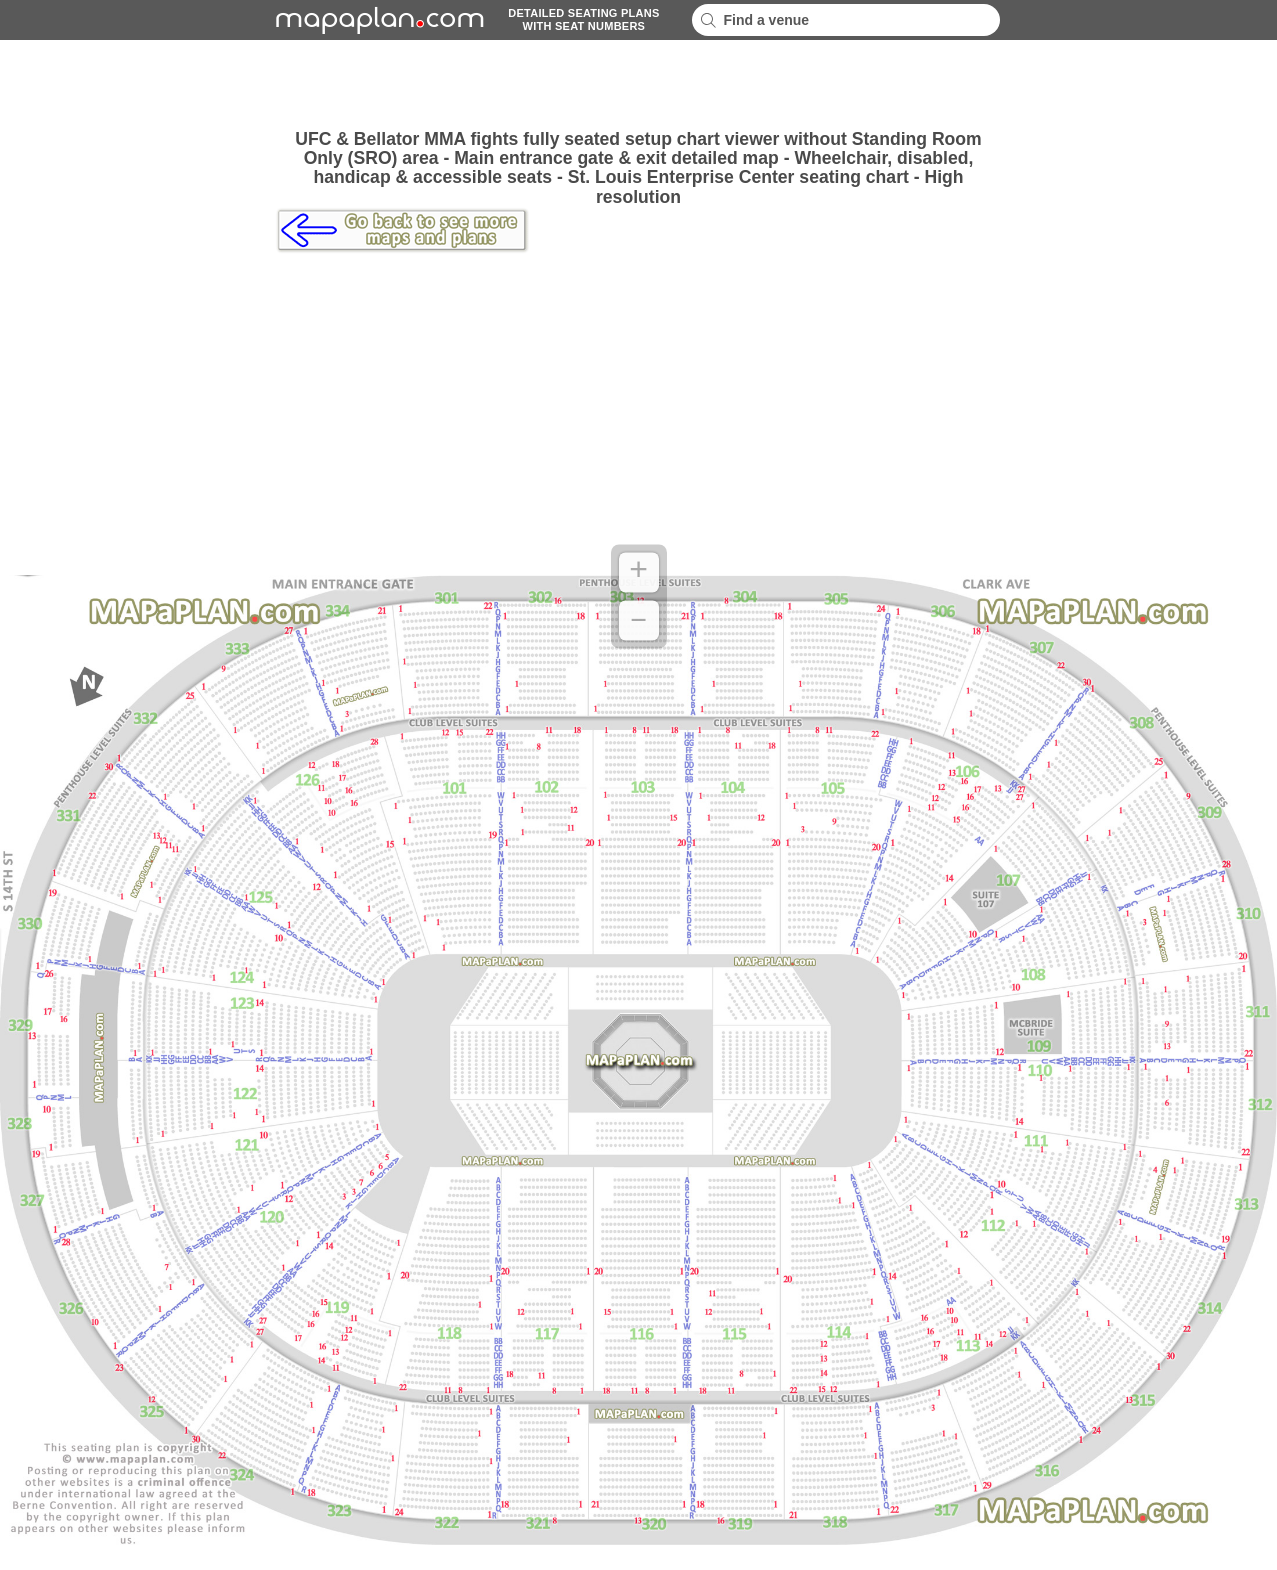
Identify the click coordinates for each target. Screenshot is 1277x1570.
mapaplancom (377, 20)
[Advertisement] (639, 85)
